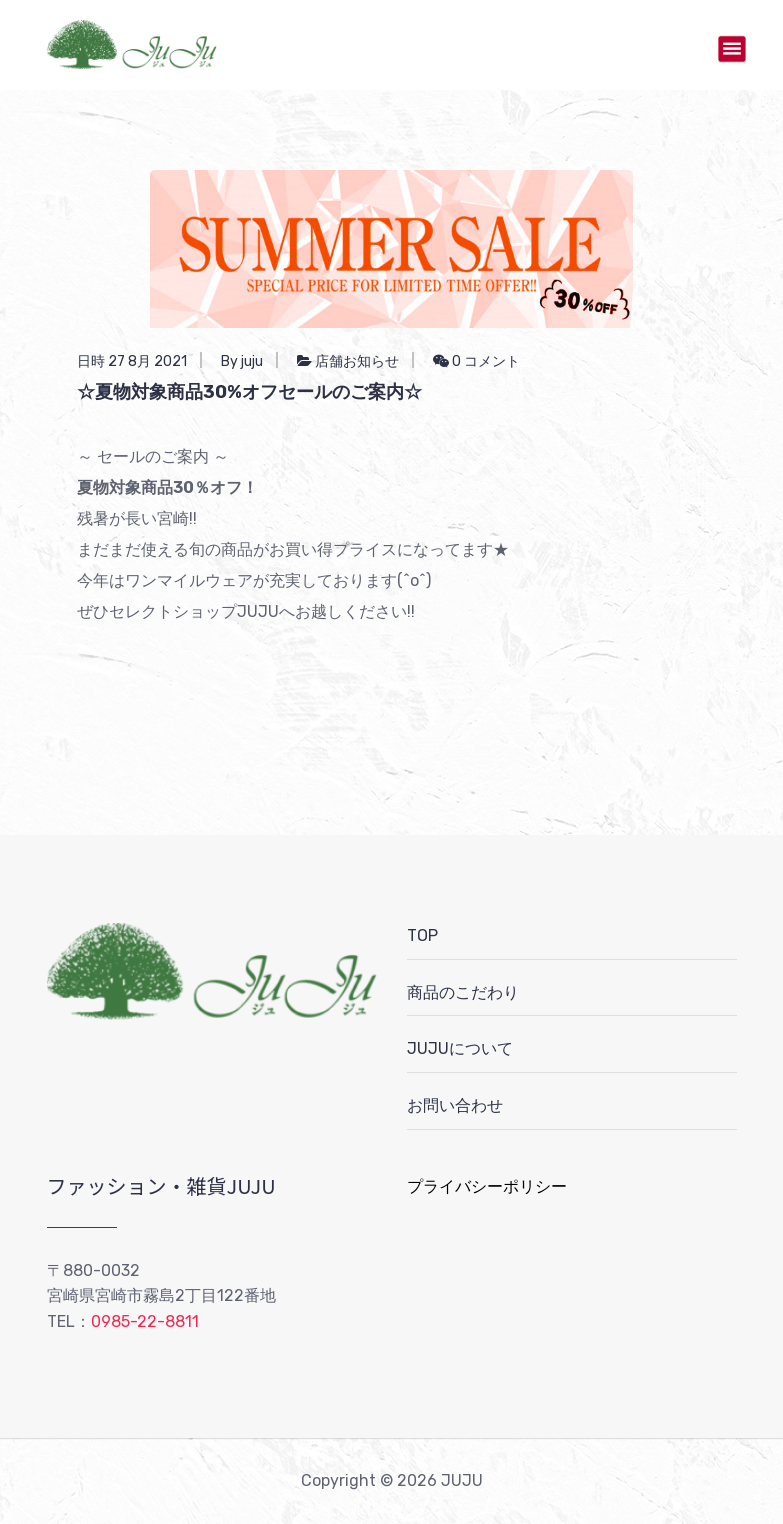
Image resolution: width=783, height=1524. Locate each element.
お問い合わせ (455, 1105)
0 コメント (476, 361)
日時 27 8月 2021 (132, 361)
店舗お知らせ (357, 361)
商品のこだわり (463, 992)
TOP (422, 935)
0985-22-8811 (145, 1321)
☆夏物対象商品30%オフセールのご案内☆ (249, 392)
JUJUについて (460, 1048)
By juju (242, 361)
